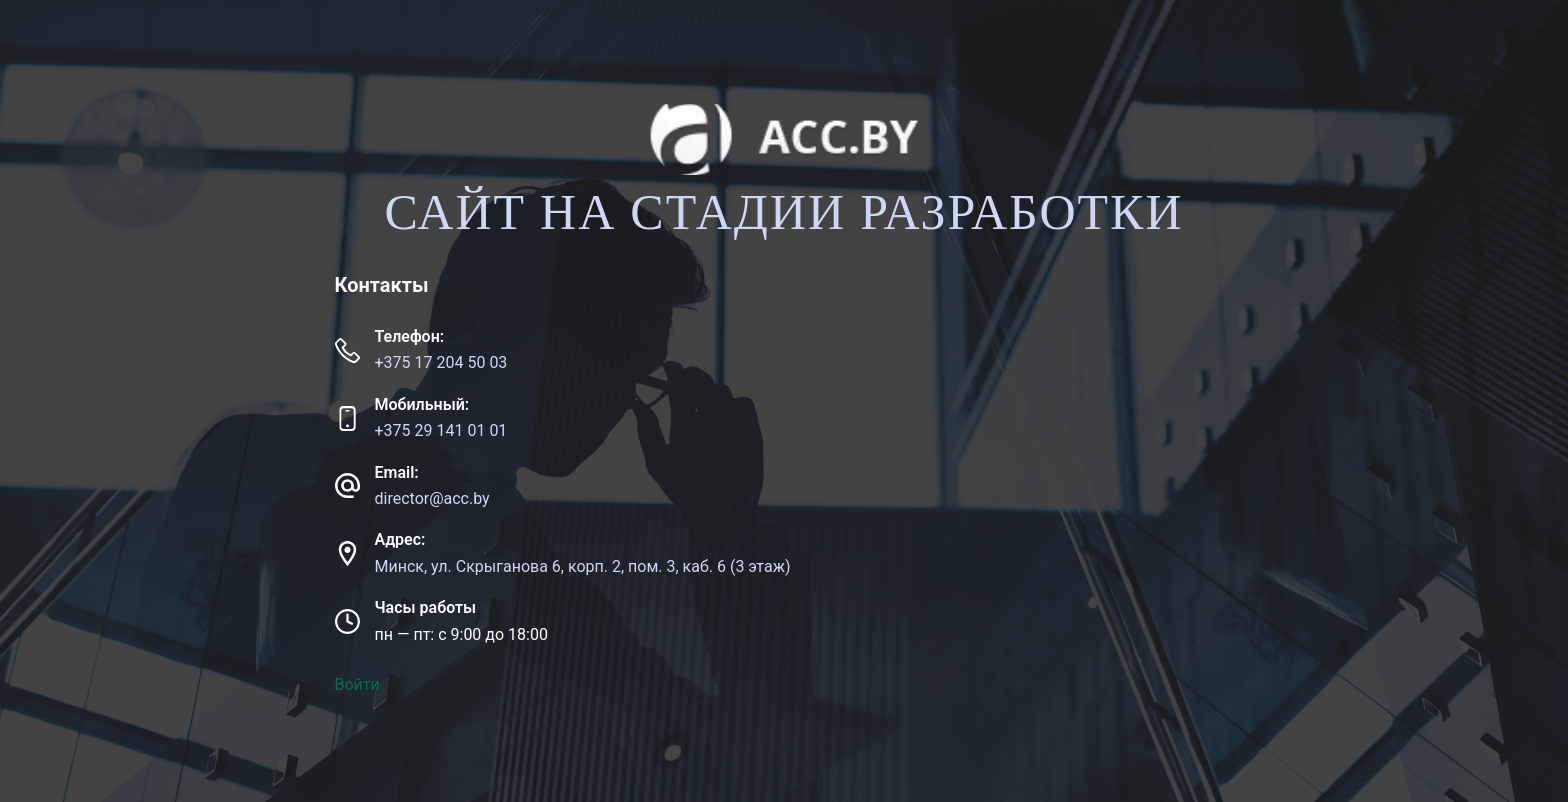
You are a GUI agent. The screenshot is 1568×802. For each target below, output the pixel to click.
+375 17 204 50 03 (441, 362)
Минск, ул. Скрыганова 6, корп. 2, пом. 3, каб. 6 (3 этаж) (583, 566)
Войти (357, 684)
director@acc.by (432, 498)
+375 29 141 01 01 (441, 430)
